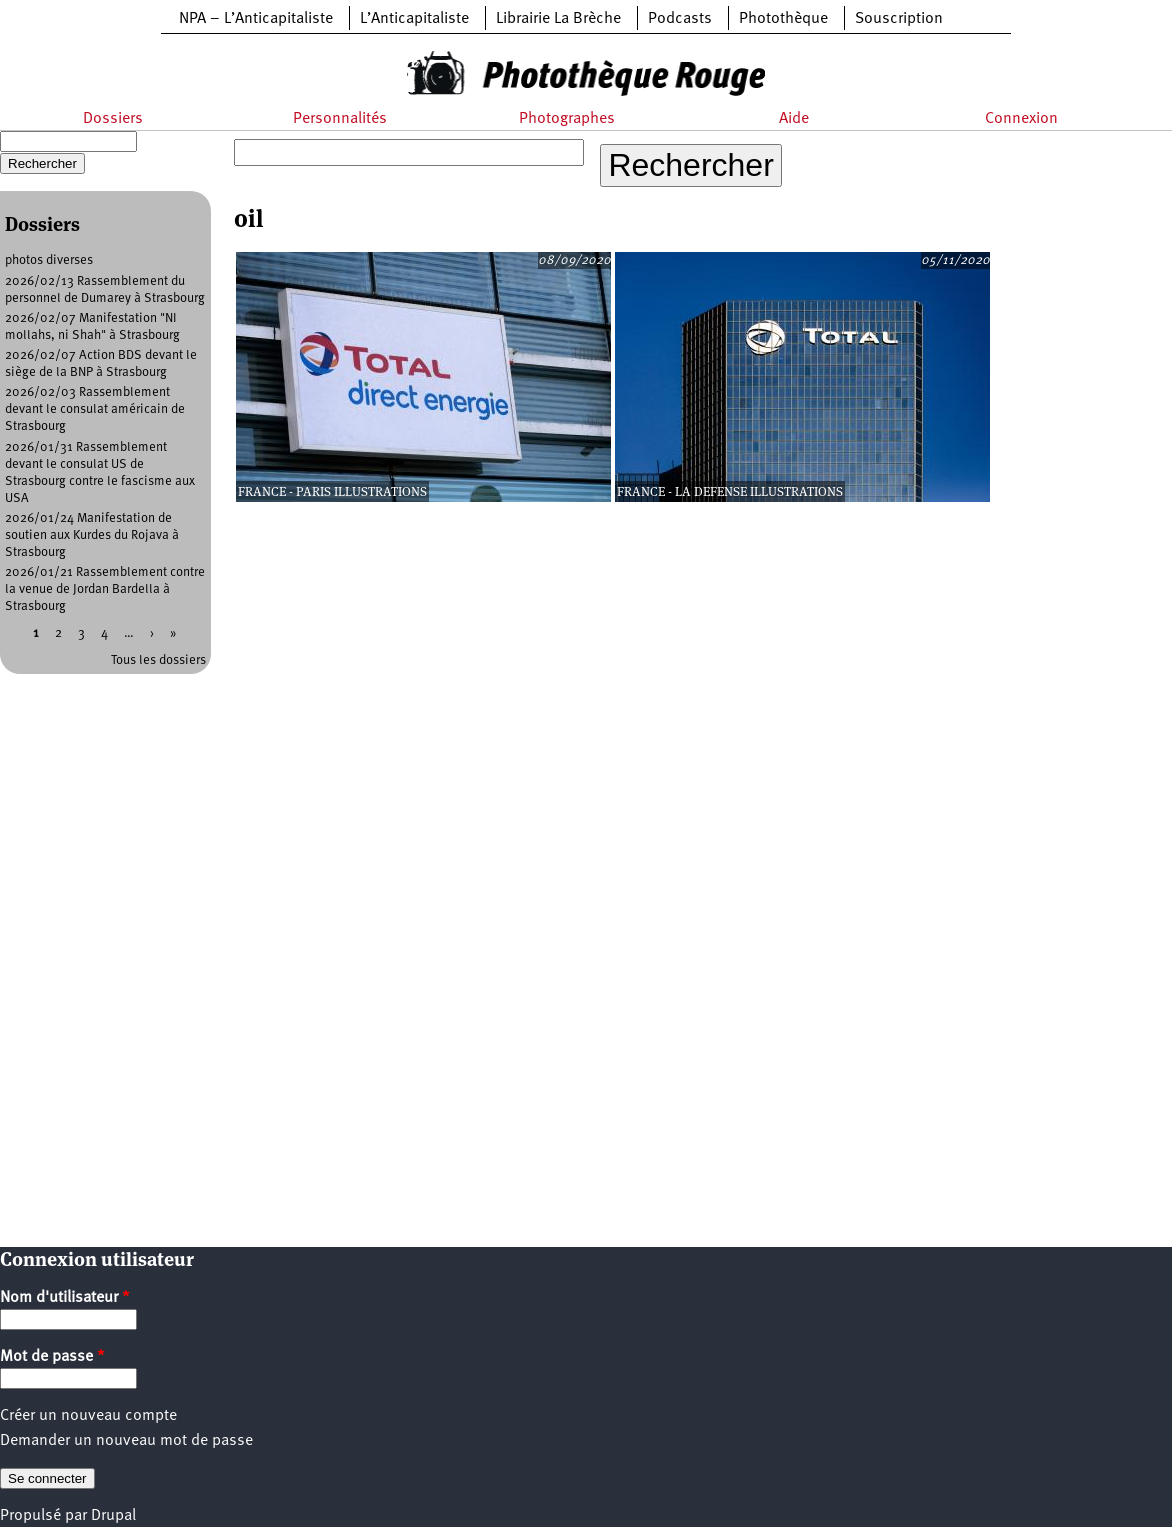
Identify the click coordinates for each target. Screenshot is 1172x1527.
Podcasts (680, 19)
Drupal (113, 1516)
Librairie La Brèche (558, 19)
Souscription (899, 19)
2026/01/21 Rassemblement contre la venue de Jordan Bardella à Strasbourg (105, 589)
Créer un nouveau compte (88, 1416)
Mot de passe (52, 1357)
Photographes (567, 119)
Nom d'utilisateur (65, 1298)
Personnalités (340, 119)
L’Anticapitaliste (414, 19)
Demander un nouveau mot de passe (126, 1441)
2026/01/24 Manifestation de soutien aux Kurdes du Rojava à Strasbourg (92, 535)
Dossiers (113, 119)
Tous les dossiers (158, 660)
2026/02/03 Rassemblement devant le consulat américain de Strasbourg (95, 409)
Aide (794, 119)
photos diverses (49, 260)
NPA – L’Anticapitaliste (256, 19)
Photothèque (783, 19)
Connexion (1021, 119)
